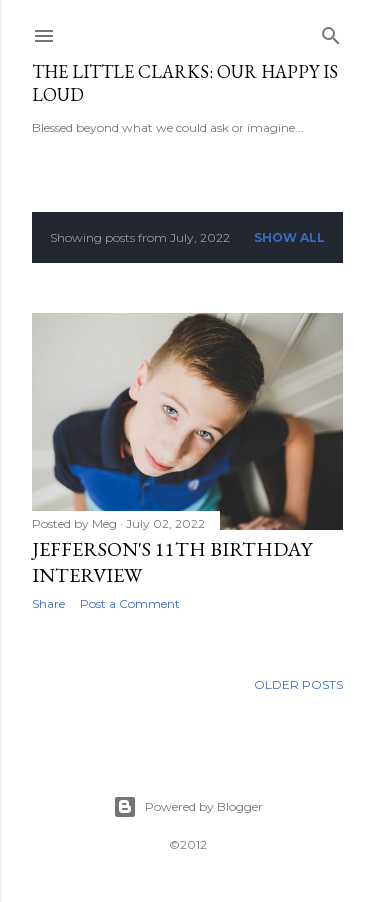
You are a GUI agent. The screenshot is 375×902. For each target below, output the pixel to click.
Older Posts (298, 684)
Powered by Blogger (188, 807)
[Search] (331, 31)
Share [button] (48, 603)
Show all (289, 237)
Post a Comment (130, 603)
